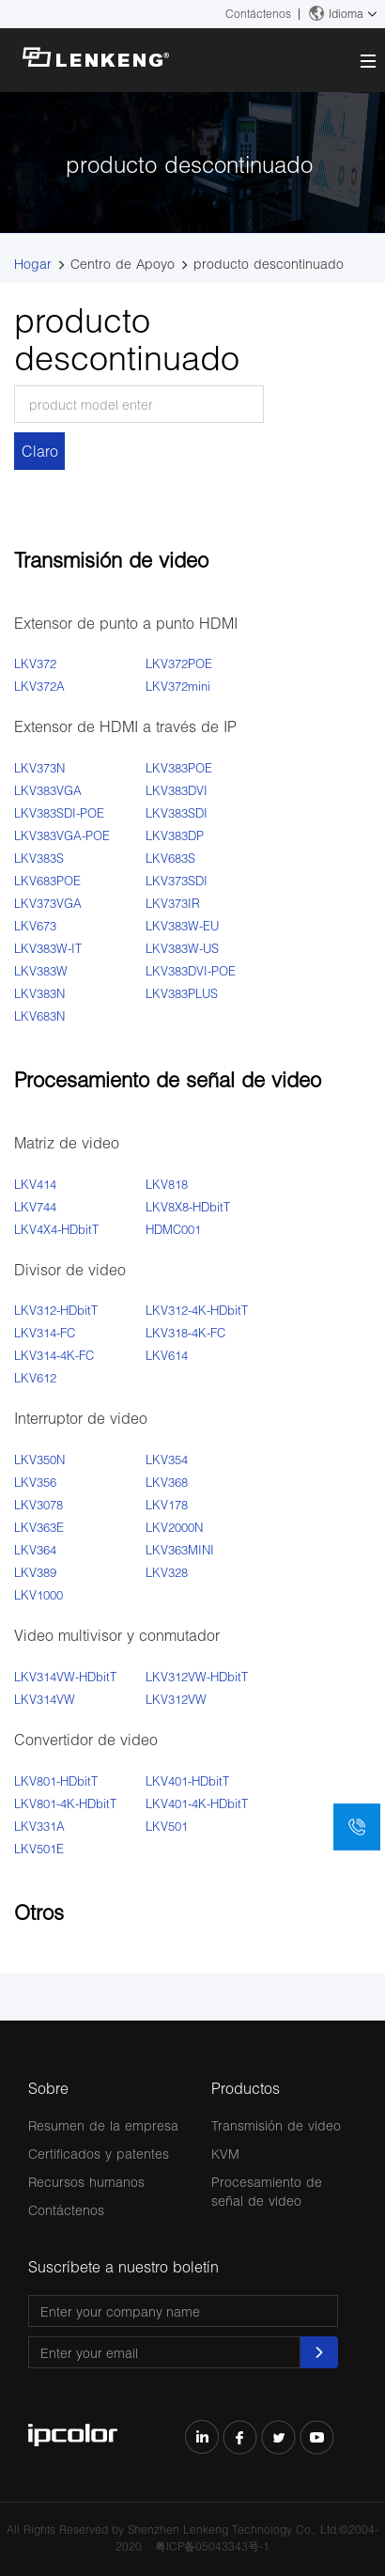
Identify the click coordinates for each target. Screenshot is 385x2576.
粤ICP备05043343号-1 (212, 2546)
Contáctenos (258, 14)
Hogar (33, 264)
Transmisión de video (276, 2125)
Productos (245, 2088)
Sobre (48, 2088)
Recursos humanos (86, 2182)
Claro (40, 451)
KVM (225, 2154)
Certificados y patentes (98, 2154)
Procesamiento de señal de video (266, 2191)
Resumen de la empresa (103, 2125)
